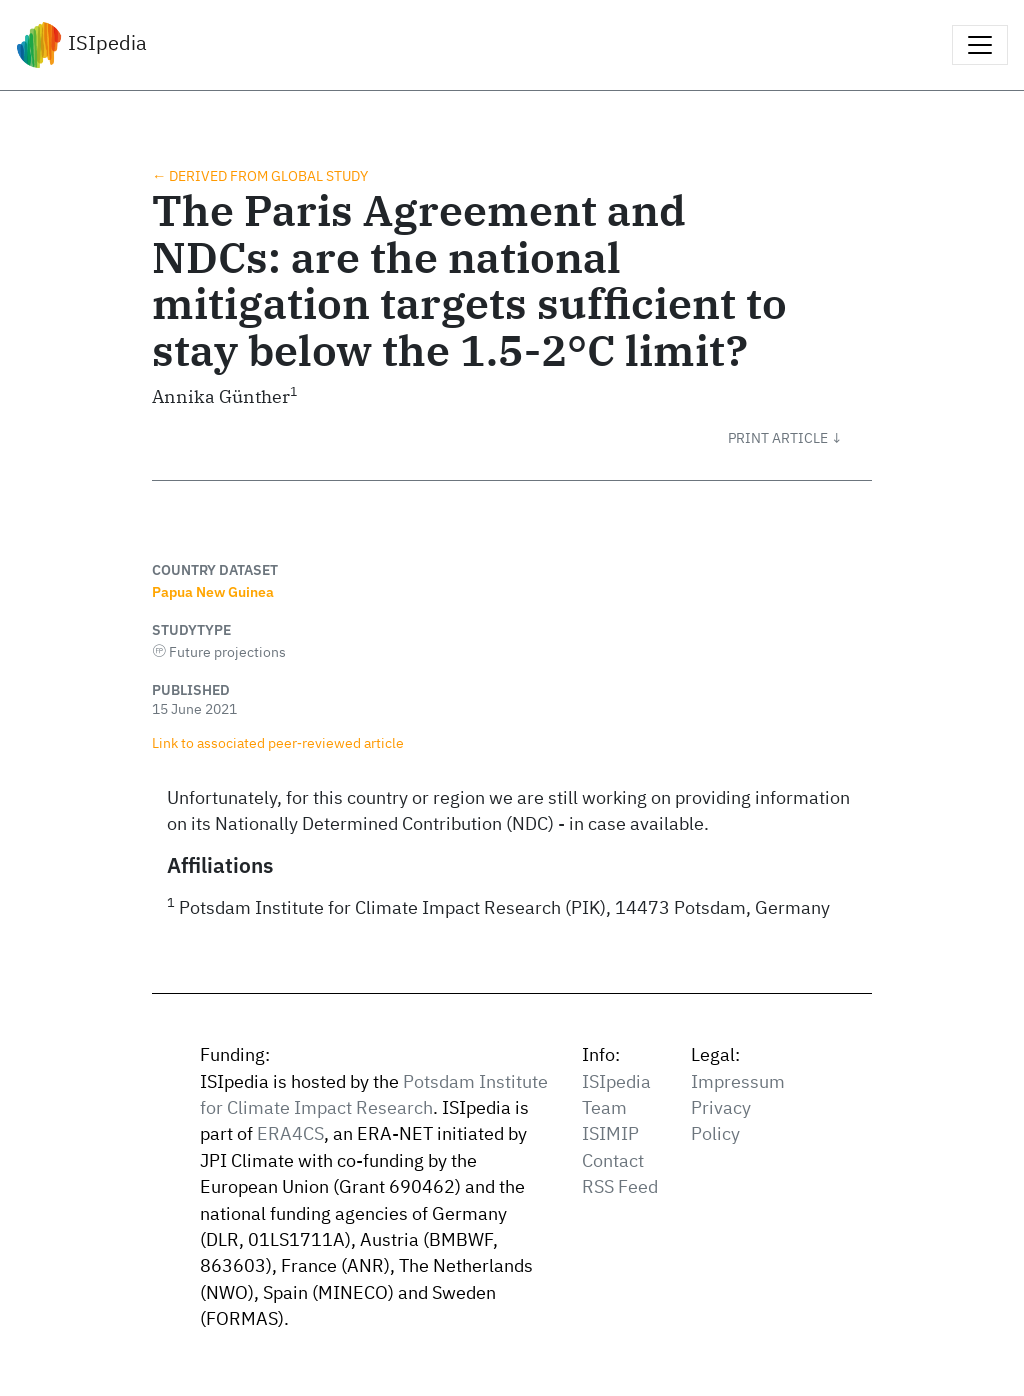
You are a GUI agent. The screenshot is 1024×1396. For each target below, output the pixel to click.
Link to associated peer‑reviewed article (278, 742)
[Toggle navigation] (980, 45)
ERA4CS (290, 1133)
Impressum (738, 1081)
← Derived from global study (260, 175)
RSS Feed (620, 1186)
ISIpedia (81, 45)
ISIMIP (610, 1133)
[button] (800, 438)
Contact (613, 1160)
